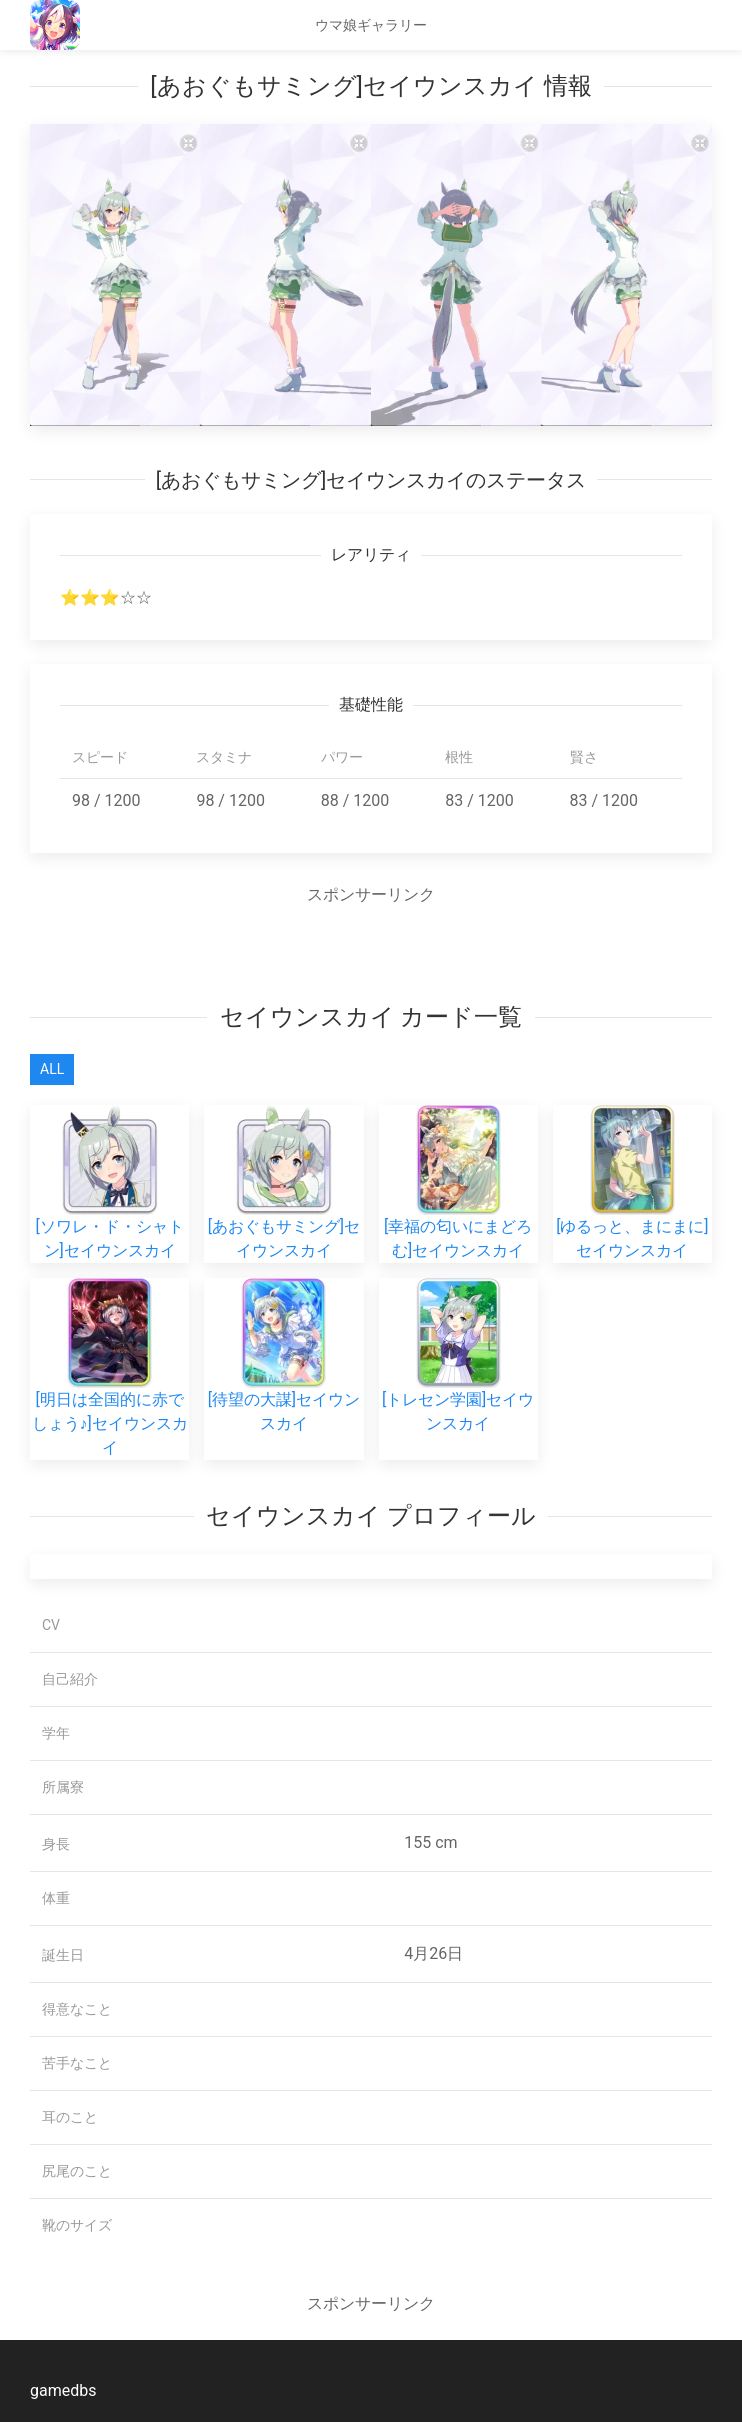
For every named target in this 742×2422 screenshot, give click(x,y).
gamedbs (63, 2390)
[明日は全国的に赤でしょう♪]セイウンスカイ (110, 1389)
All (52, 1069)
